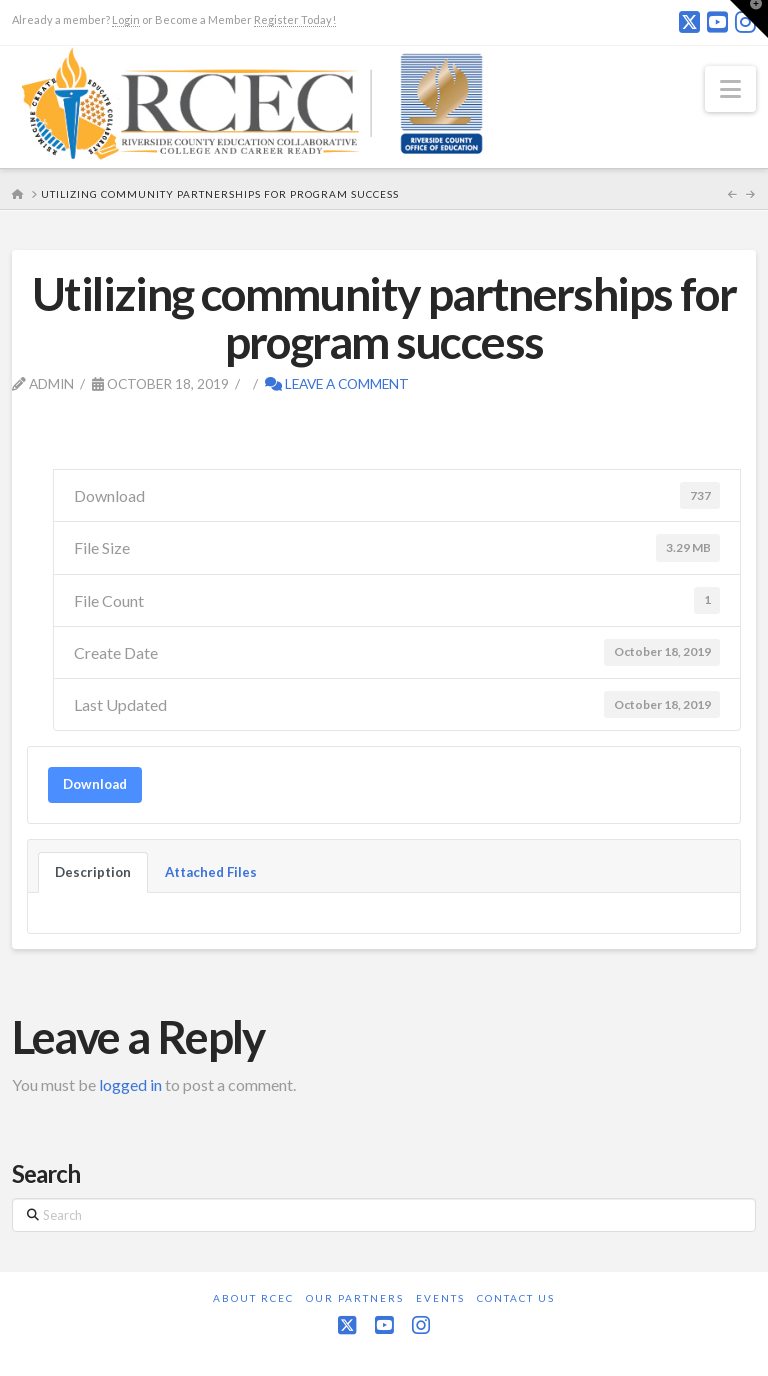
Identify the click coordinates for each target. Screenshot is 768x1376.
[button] (730, 89)
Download (95, 784)
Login (126, 19)
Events (440, 1298)
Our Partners (355, 1298)
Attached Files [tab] (211, 872)
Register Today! (295, 19)
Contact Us (516, 1298)
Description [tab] (93, 872)
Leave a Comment (337, 383)
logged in (130, 1084)
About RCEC (253, 1298)
